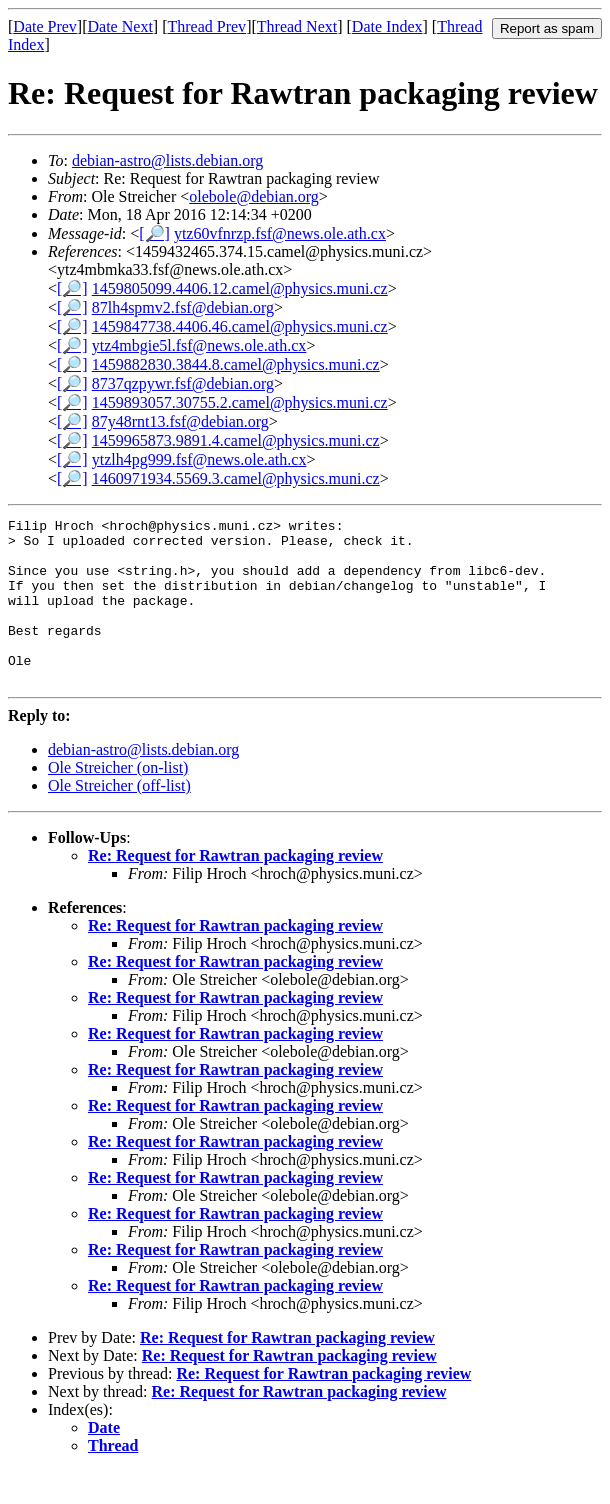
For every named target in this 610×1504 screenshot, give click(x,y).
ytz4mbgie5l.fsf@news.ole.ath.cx (199, 345)
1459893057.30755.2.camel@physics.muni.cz (240, 402)
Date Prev (45, 26)
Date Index (387, 26)
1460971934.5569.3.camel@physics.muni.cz (236, 478)
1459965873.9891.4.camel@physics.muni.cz (236, 440)
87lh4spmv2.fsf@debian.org (183, 307)
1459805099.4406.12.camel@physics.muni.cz (240, 288)
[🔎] (154, 233)
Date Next (120, 26)
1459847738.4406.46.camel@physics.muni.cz (240, 326)
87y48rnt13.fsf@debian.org (180, 421)
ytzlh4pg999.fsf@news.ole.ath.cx (199, 459)
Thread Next (297, 26)
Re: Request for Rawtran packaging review (235, 888)
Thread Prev (206, 26)
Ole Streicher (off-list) (119, 818)
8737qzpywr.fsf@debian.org (183, 383)
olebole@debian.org (254, 196)
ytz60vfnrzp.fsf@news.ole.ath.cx (280, 233)
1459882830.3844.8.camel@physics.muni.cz (236, 364)
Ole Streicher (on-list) (118, 800)
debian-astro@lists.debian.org (167, 160)
